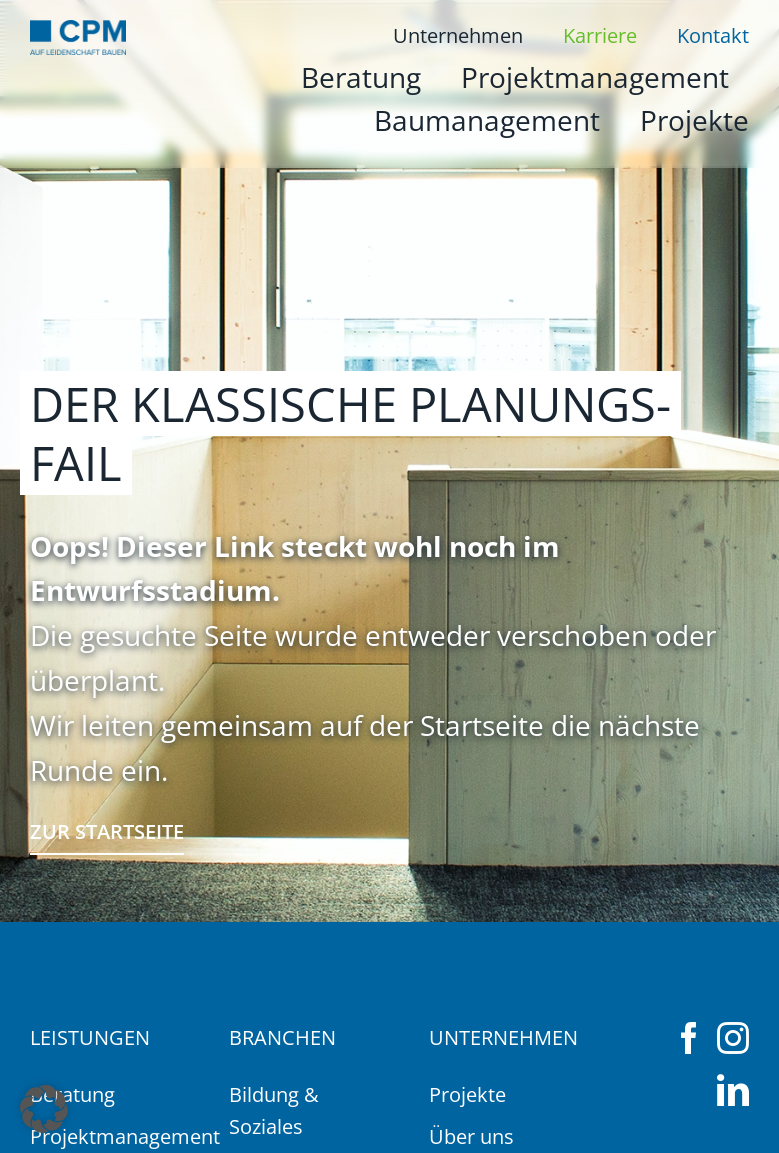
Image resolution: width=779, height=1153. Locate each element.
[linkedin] (733, 1090)
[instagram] (733, 1038)
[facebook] (689, 1038)
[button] (44, 1109)
